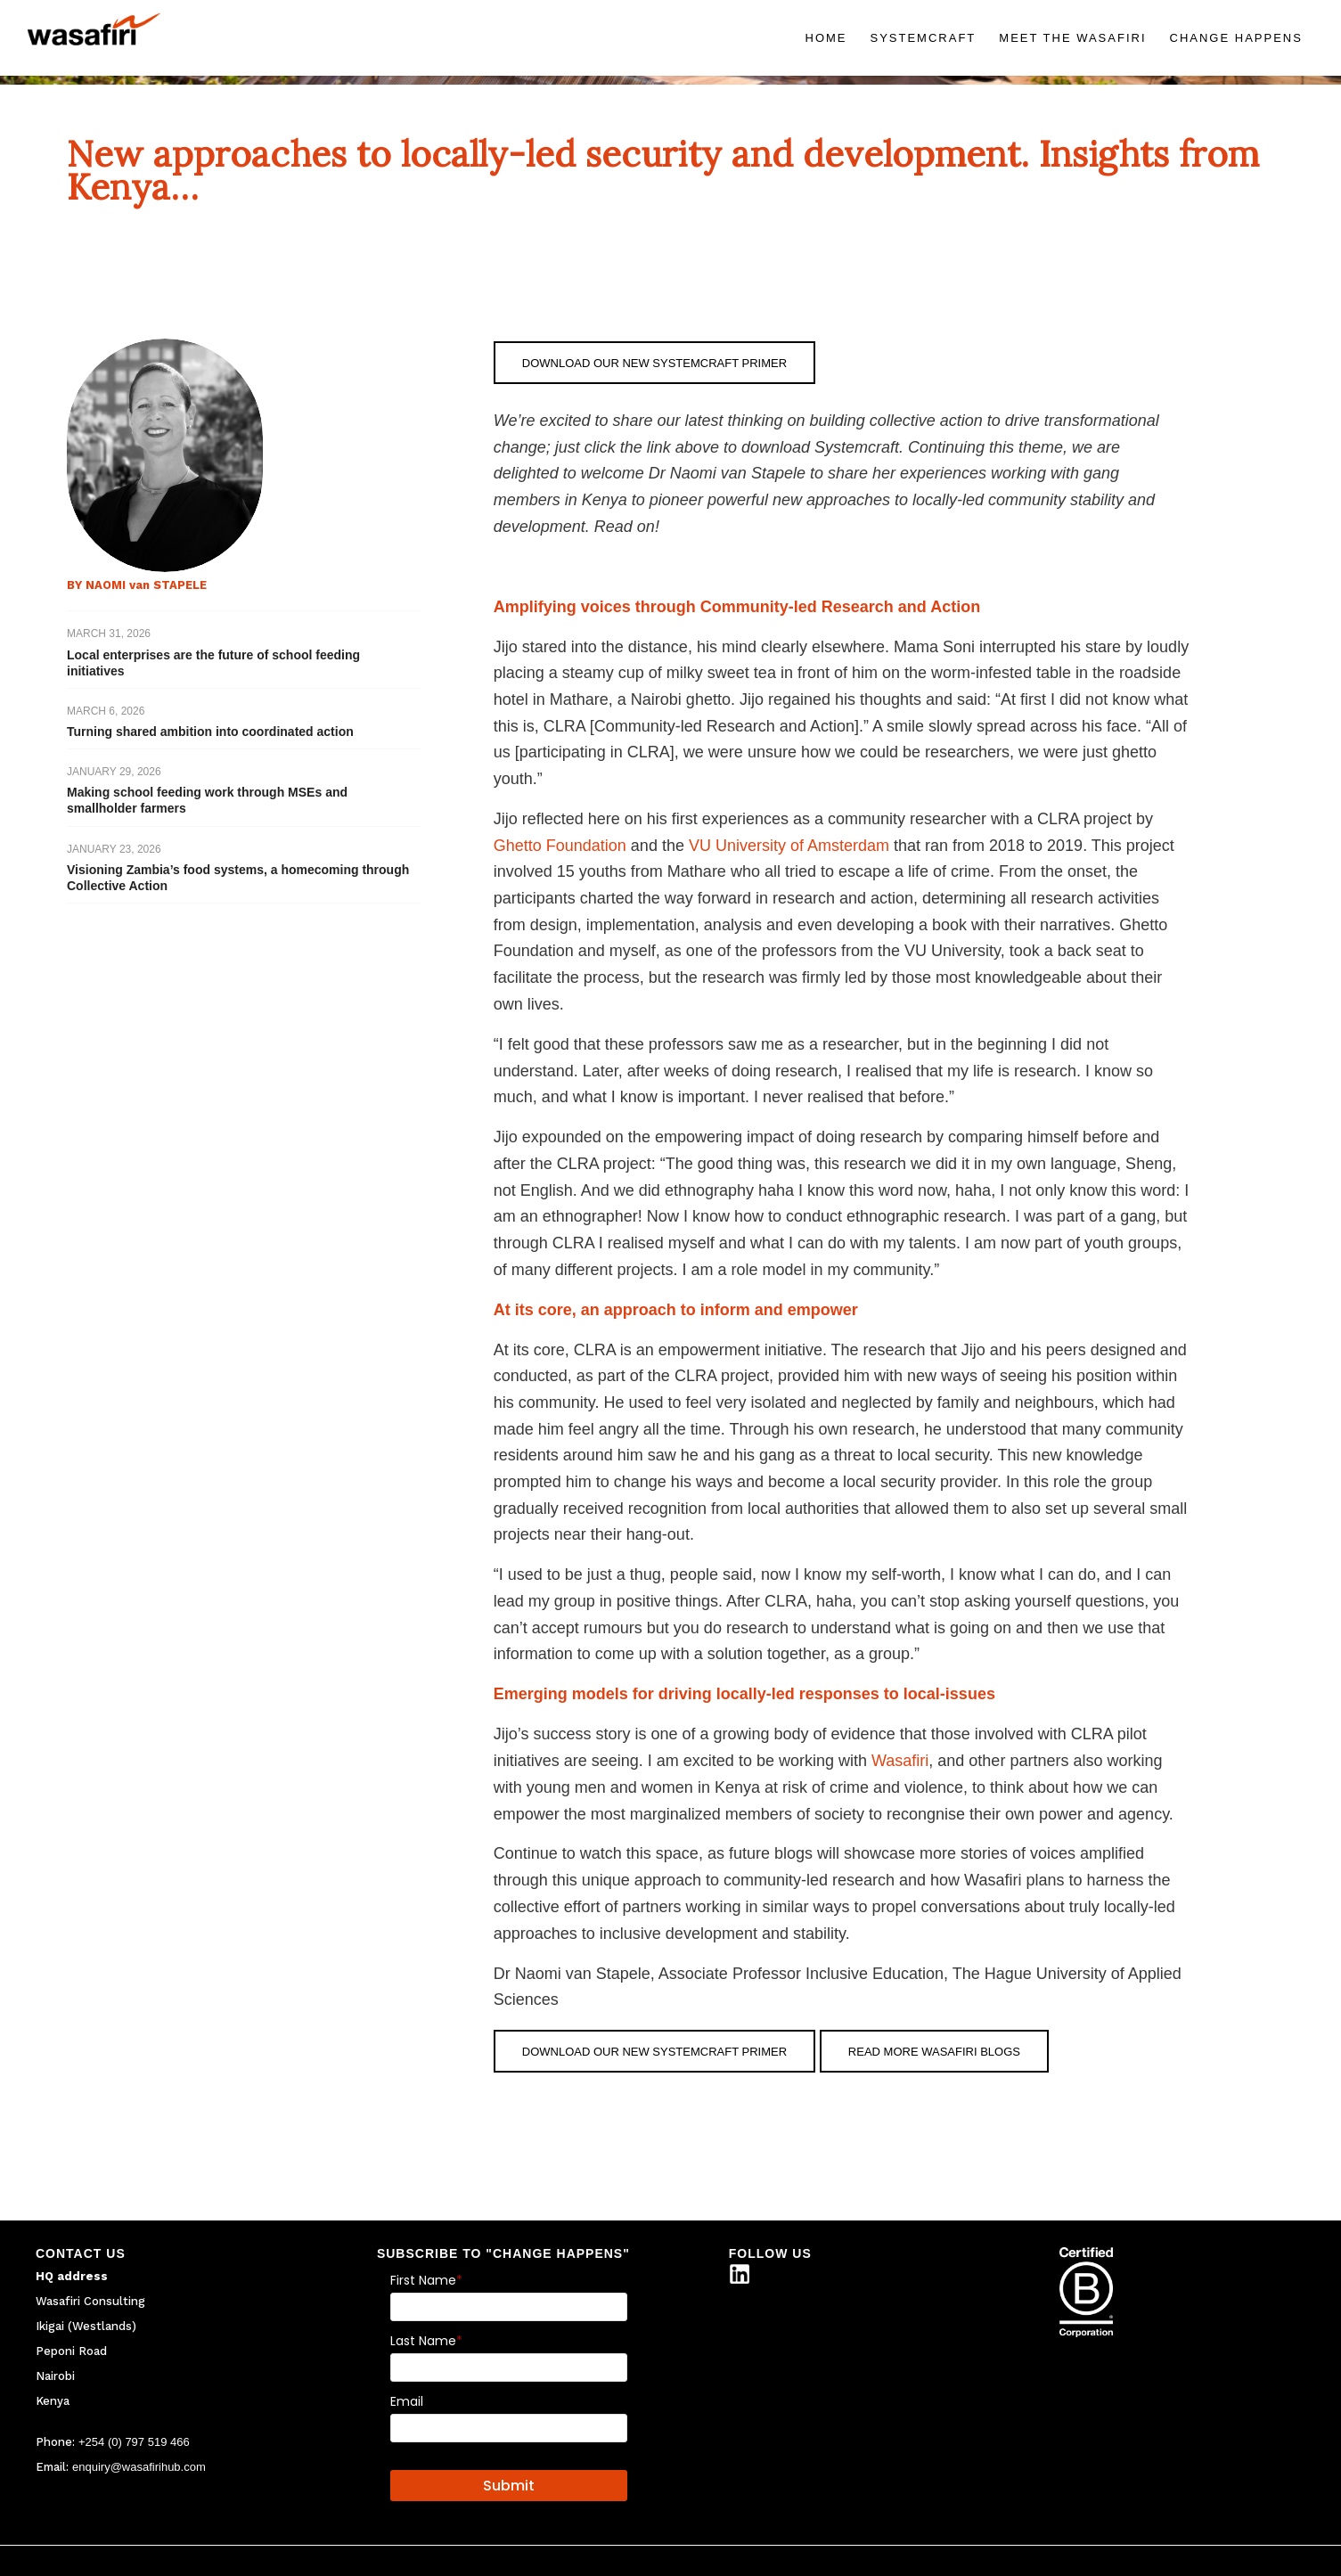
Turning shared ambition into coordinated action (210, 731)
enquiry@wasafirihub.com (139, 2467)
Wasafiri (899, 1761)
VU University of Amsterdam (789, 846)
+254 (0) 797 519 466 (134, 2442)
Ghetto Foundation (560, 846)
